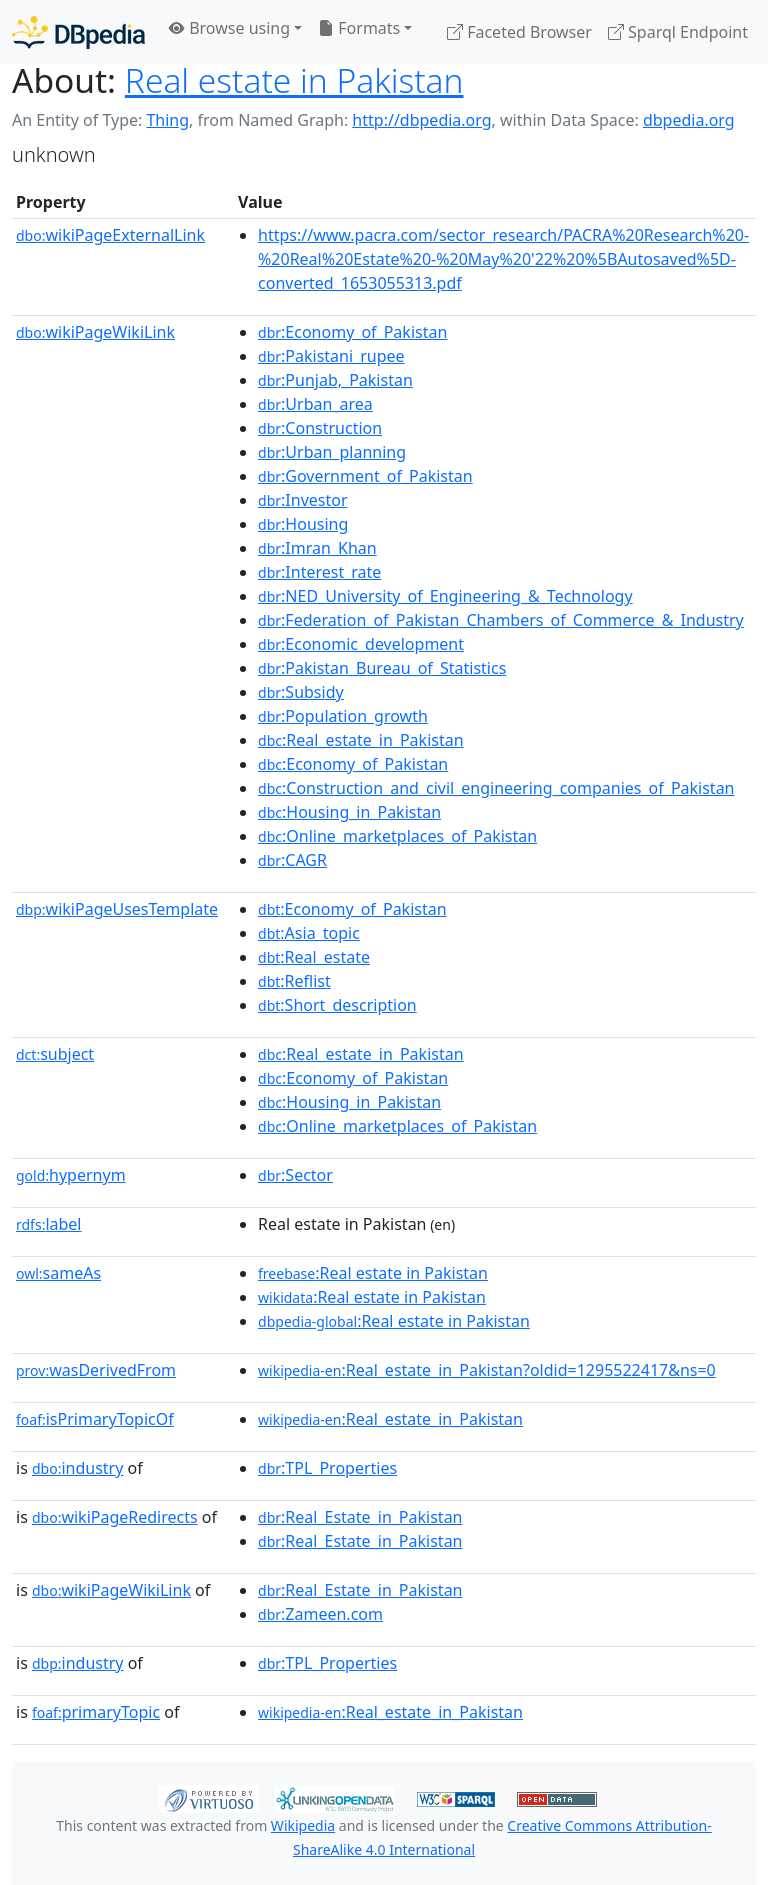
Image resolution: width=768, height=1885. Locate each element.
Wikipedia (303, 1825)
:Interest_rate (319, 572)
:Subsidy (301, 692)
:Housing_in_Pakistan (349, 812)
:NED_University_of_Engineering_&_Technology (445, 596)
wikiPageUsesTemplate (117, 909)
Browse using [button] (229, 28)
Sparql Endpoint (678, 32)
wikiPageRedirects (115, 1517)
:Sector (295, 1175)
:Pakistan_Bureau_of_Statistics (382, 668)
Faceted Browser (519, 32)
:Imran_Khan (317, 548)
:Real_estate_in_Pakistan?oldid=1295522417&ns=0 (487, 1370)
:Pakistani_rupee (331, 356)
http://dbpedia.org (421, 120)
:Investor (303, 500)
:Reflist (294, 981)
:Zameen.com (320, 1614)
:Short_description (337, 1005)
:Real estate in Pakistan (373, 1273)
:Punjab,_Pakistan (335, 380)
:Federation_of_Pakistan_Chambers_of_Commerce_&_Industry (501, 620)
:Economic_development (361, 644)
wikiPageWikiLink (95, 332)
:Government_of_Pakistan (365, 476)
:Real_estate (314, 957)
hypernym (71, 1175)
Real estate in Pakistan (294, 80)
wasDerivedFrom (96, 1370)
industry (77, 1468)
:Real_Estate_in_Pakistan (360, 1517)
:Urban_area (315, 404)
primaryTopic (96, 1712)
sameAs (58, 1273)
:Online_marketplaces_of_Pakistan (397, 836)
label (49, 1224)
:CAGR (292, 860)
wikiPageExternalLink (110, 235)
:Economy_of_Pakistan (352, 332)
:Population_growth (343, 716)
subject (55, 1054)
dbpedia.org (689, 120)
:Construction (320, 428)
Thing (167, 120)
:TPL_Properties (327, 1468)
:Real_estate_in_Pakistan (361, 740)
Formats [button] (359, 28)
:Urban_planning (332, 452)
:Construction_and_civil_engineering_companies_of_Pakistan (496, 788)
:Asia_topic (309, 933)
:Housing (303, 524)
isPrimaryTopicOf (95, 1419)
